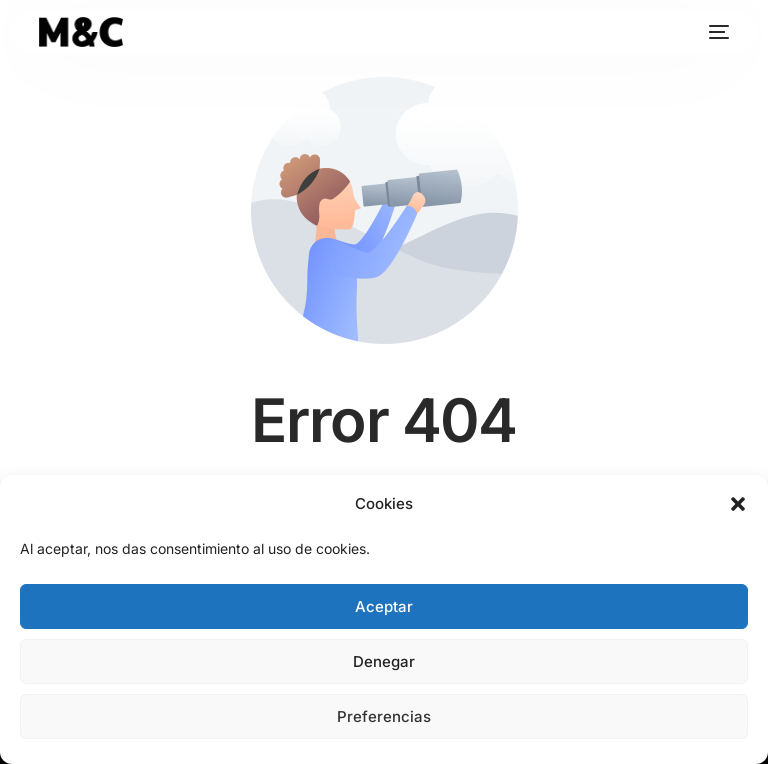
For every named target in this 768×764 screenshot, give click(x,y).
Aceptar (384, 606)
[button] (738, 504)
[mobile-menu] (714, 32)
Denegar (384, 661)
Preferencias (384, 716)
